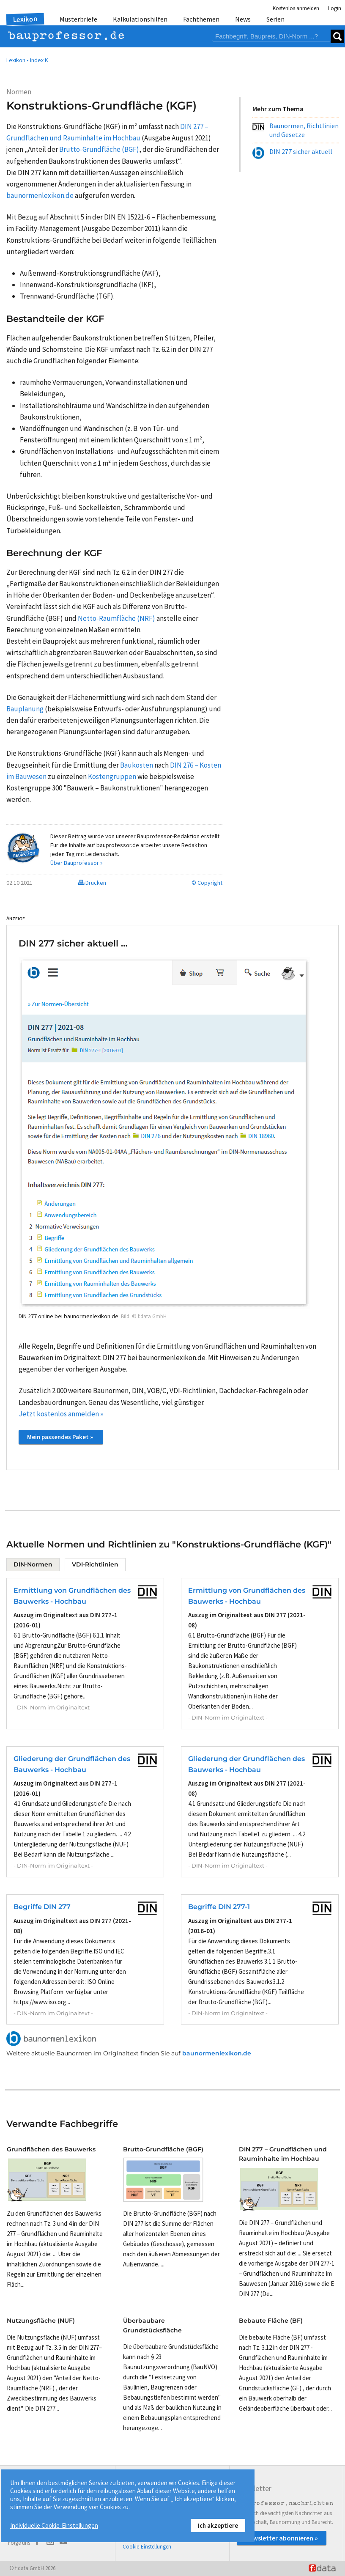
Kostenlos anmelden (296, 8)
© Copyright (207, 882)
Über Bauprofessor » (76, 863)
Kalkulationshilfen (140, 19)
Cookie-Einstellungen (147, 2546)
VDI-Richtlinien (95, 1564)
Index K (39, 60)
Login (334, 8)
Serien (275, 19)
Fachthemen (201, 19)
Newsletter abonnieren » (281, 2538)
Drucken (92, 882)
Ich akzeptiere (218, 2525)
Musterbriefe (78, 19)
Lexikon (25, 19)
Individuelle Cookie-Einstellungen (54, 2525)
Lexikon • (17, 60)
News (243, 19)
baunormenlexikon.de (216, 2053)
